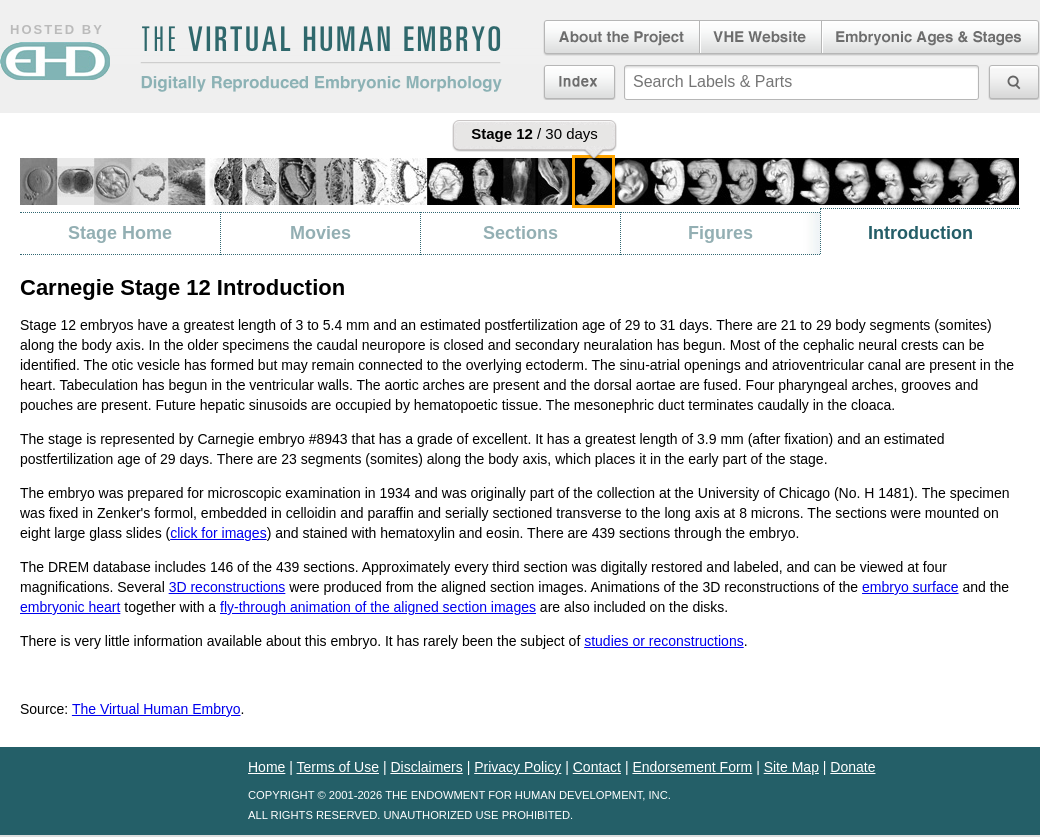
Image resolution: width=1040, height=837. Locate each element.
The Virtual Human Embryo (156, 709)
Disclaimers (426, 767)
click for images (218, 533)
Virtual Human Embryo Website (760, 38)
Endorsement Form (692, 767)
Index (579, 82)
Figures (720, 233)
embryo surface (910, 587)
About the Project (620, 38)
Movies (320, 233)
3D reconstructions (227, 587)
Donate (852, 767)
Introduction (920, 233)
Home (266, 767)
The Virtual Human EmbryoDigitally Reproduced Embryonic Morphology (321, 59)
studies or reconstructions (664, 641)
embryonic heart (70, 607)
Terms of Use (338, 767)
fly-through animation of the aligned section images (378, 607)
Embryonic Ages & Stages (931, 38)
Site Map (791, 767)
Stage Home (120, 233)
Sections (520, 233)
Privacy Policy (517, 767)
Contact (597, 767)
